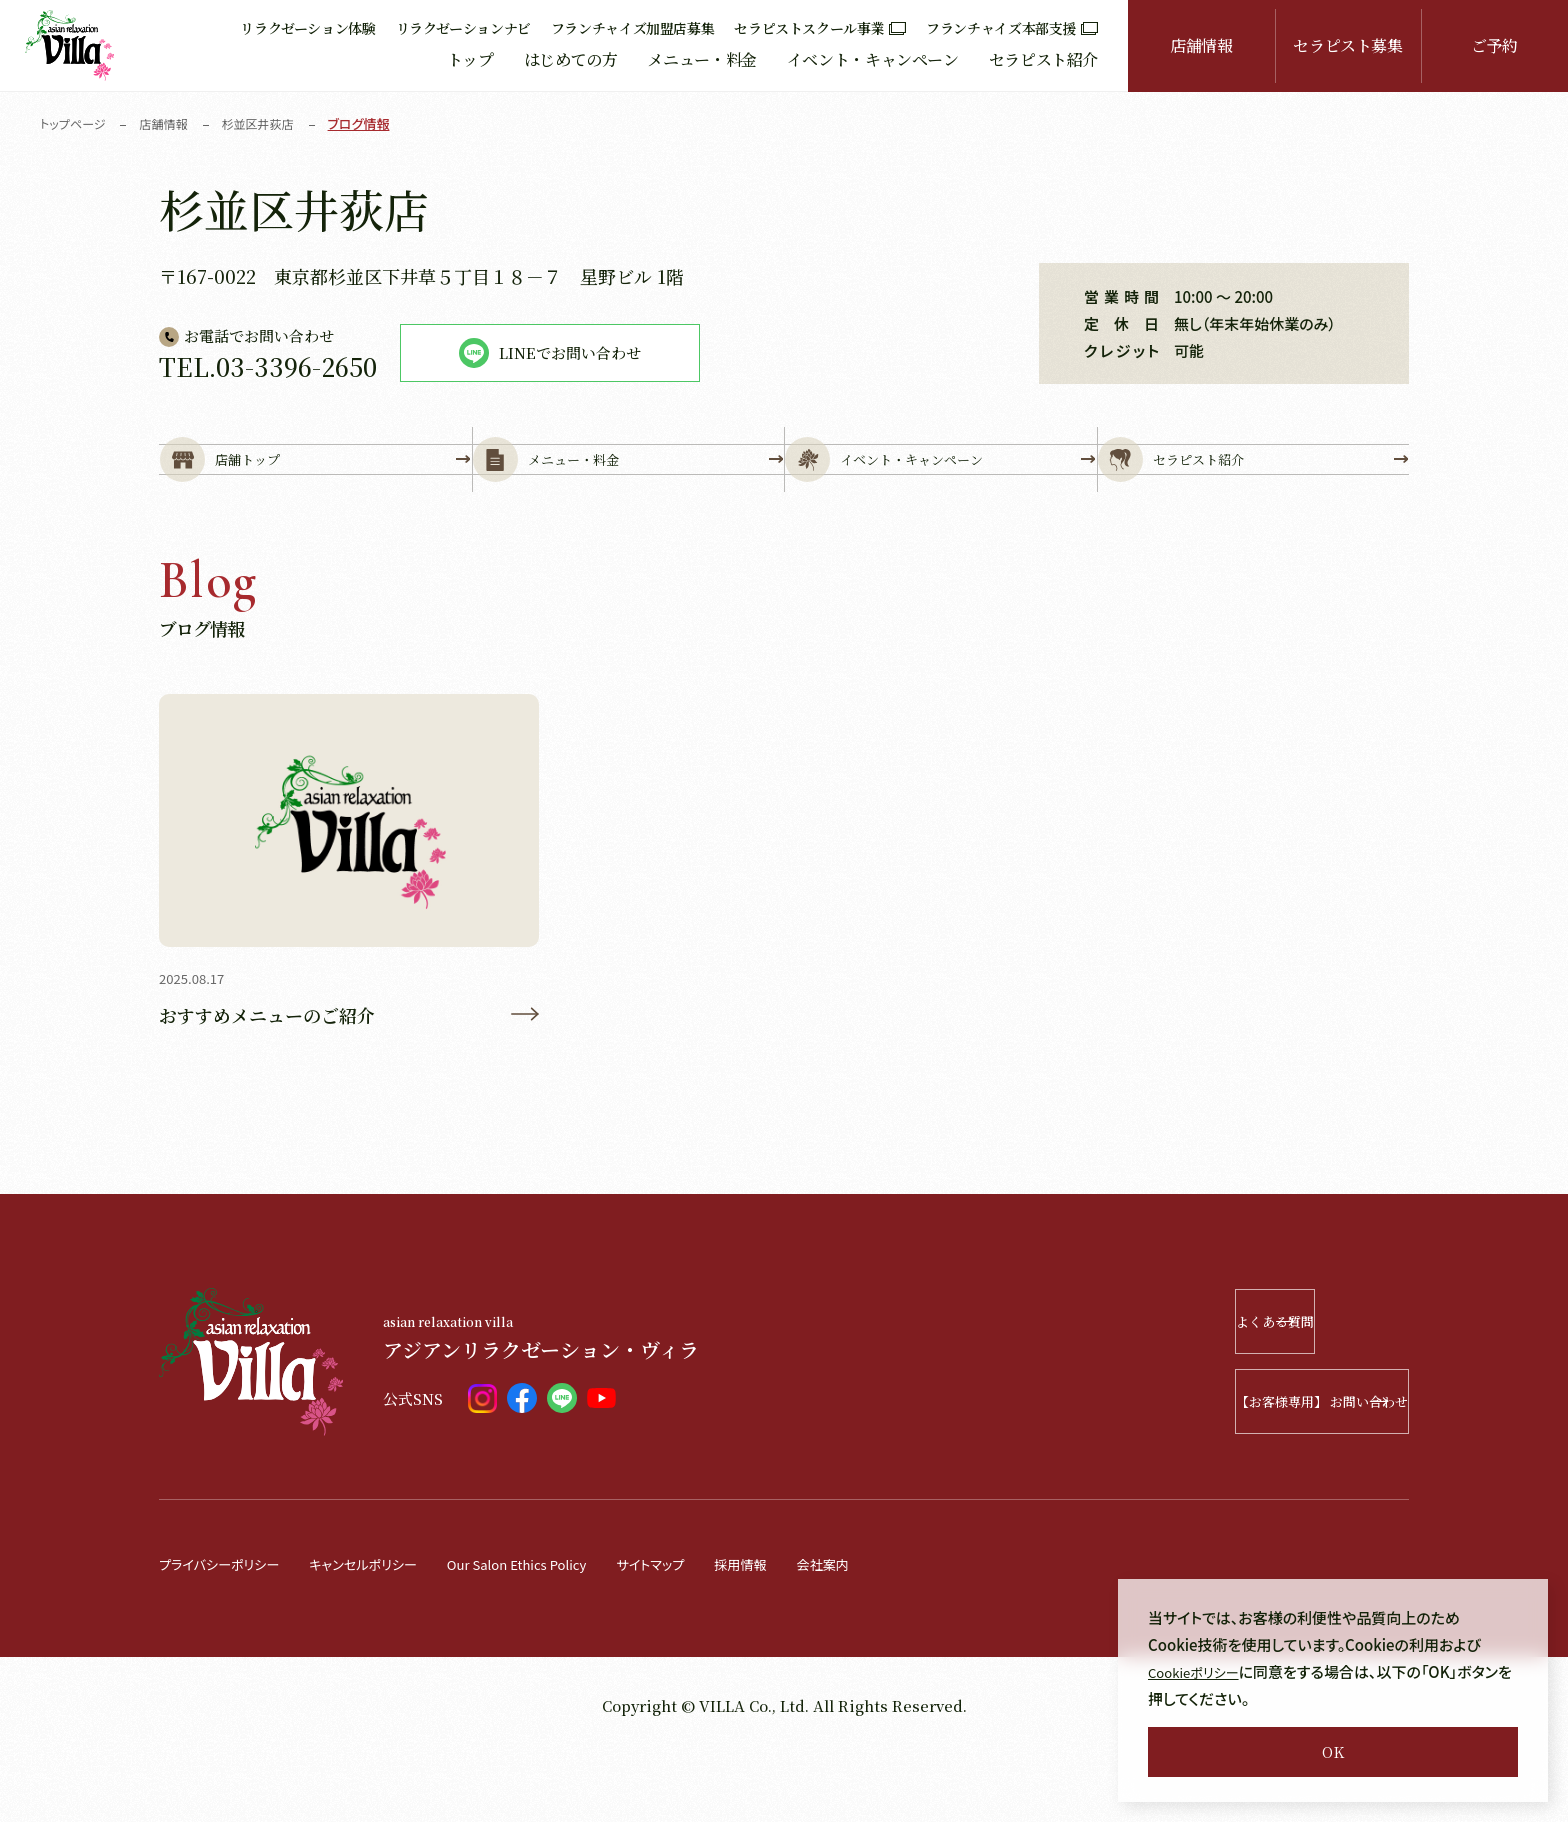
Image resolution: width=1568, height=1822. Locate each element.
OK (1333, 1751)
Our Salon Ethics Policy (562, 1631)
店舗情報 (1201, 45)
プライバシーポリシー (228, 1631)
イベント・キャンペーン (873, 59)
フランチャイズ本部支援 (1012, 28)
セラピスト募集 (1347, 45)
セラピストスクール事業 (820, 28)
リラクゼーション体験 (307, 28)
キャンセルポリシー (388, 1631)
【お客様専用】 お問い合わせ (1264, 1469)
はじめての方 (571, 59)
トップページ (75, 123)
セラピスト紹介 (1043, 59)
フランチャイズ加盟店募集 (633, 28)
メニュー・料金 (701, 59)
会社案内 (902, 1631)
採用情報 (812, 1631)
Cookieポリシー (1200, 1671)
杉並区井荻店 (270, 123)
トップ (470, 59)
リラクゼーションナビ (463, 28)
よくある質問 (1291, 1389)
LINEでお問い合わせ (550, 353)
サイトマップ (713, 1631)
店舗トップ (315, 491)
